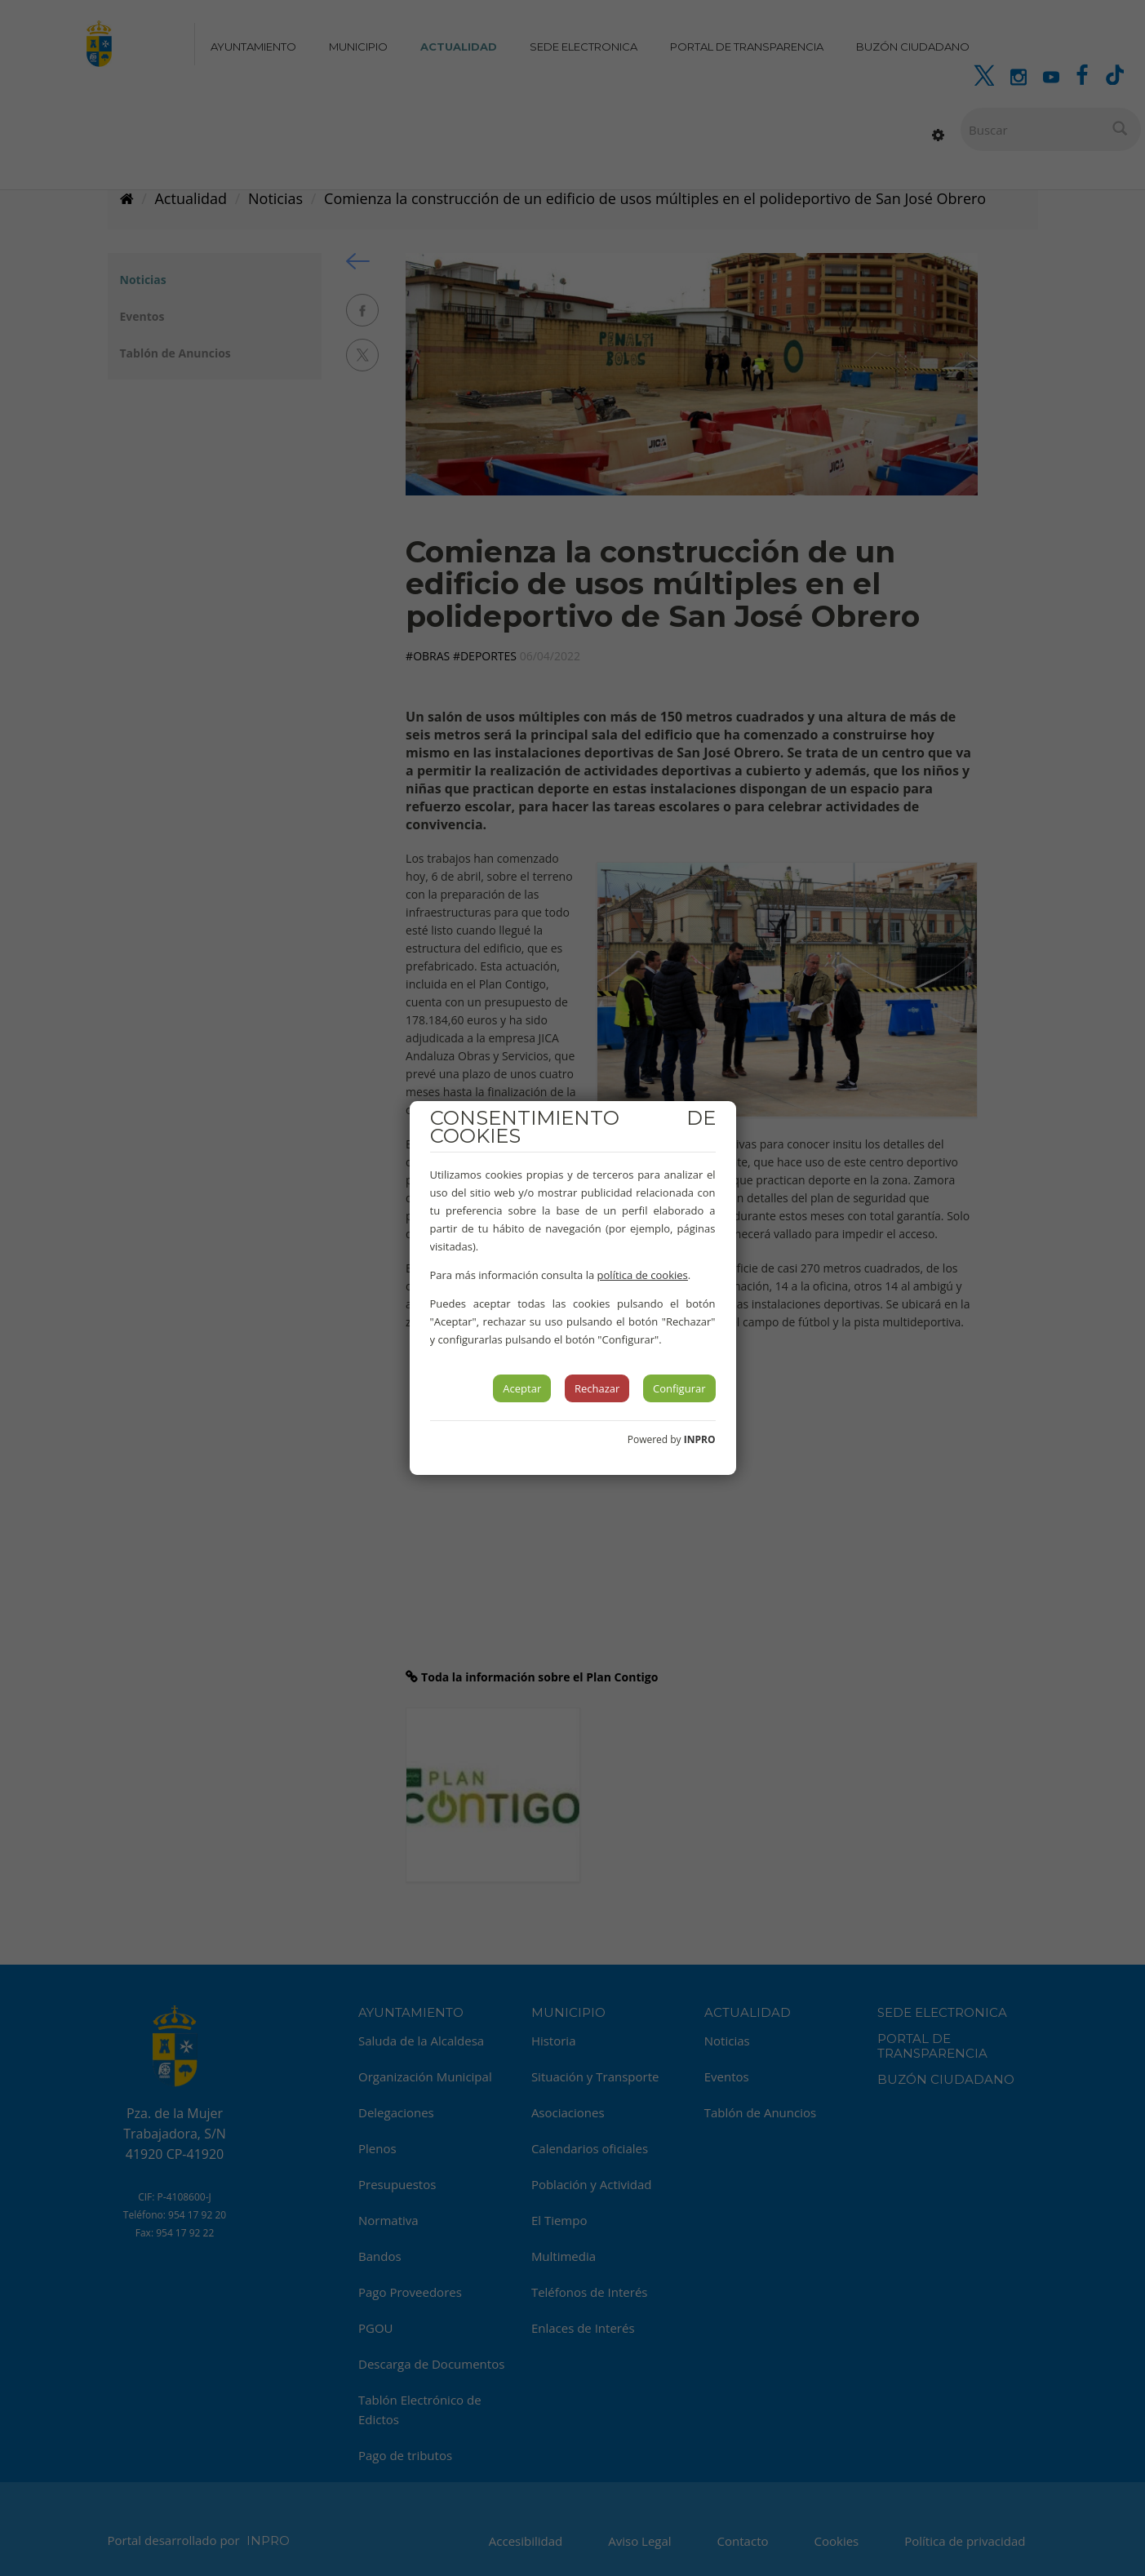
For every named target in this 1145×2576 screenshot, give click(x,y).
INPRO (700, 1439)
